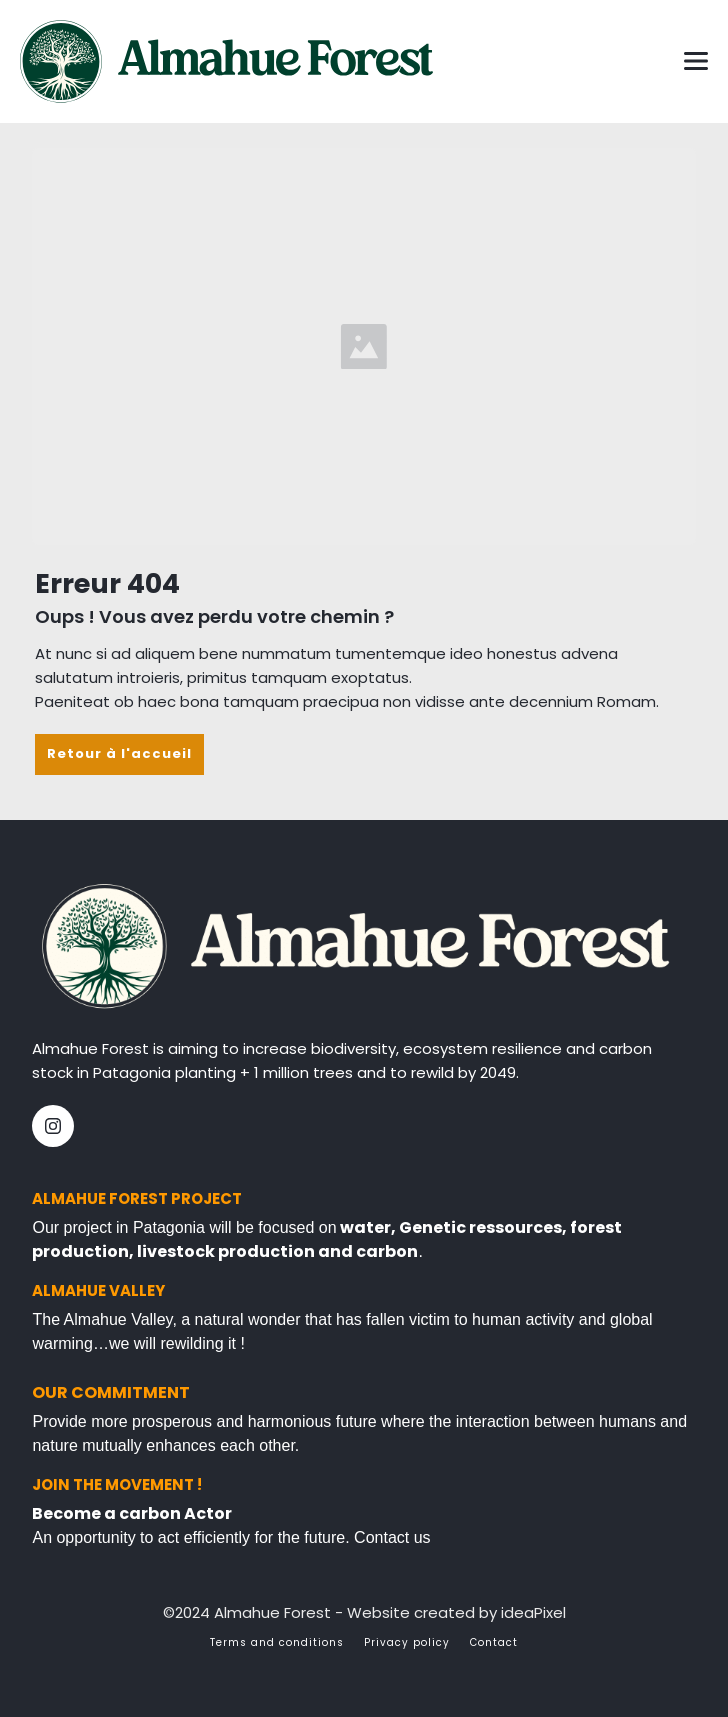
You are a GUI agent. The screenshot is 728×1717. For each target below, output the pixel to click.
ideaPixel (533, 1612)
